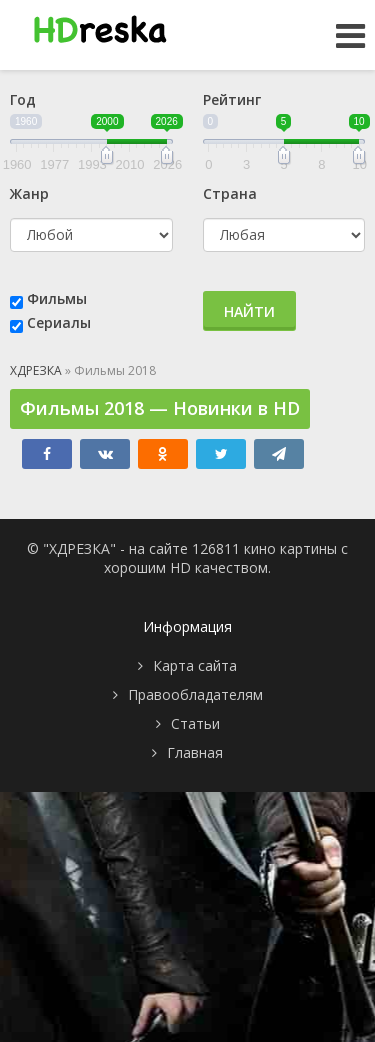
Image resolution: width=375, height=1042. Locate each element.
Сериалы (59, 322)
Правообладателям (195, 694)
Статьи (195, 723)
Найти (249, 311)
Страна (230, 193)
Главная (195, 752)
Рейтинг (232, 99)
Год (23, 99)
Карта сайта (195, 665)
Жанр (29, 193)
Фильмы (57, 298)
